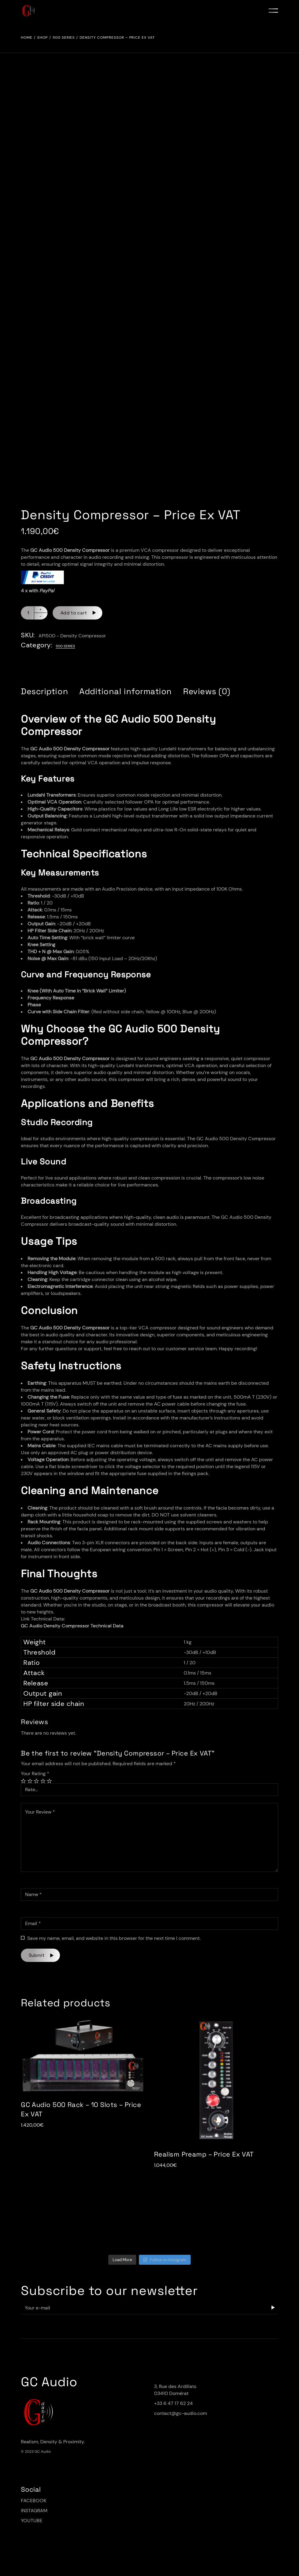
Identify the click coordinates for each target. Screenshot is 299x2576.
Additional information (125, 691)
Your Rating (35, 1773)
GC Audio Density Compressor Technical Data (72, 1626)
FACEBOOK (33, 2500)
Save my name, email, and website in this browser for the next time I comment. (114, 1938)
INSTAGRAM (34, 2510)
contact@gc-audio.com (180, 2413)
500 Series (65, 646)
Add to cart (74, 613)
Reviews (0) (206, 691)
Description (44, 691)
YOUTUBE (31, 2520)
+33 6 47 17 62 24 (173, 2403)
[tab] (44, 691)
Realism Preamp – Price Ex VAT (204, 2154)
